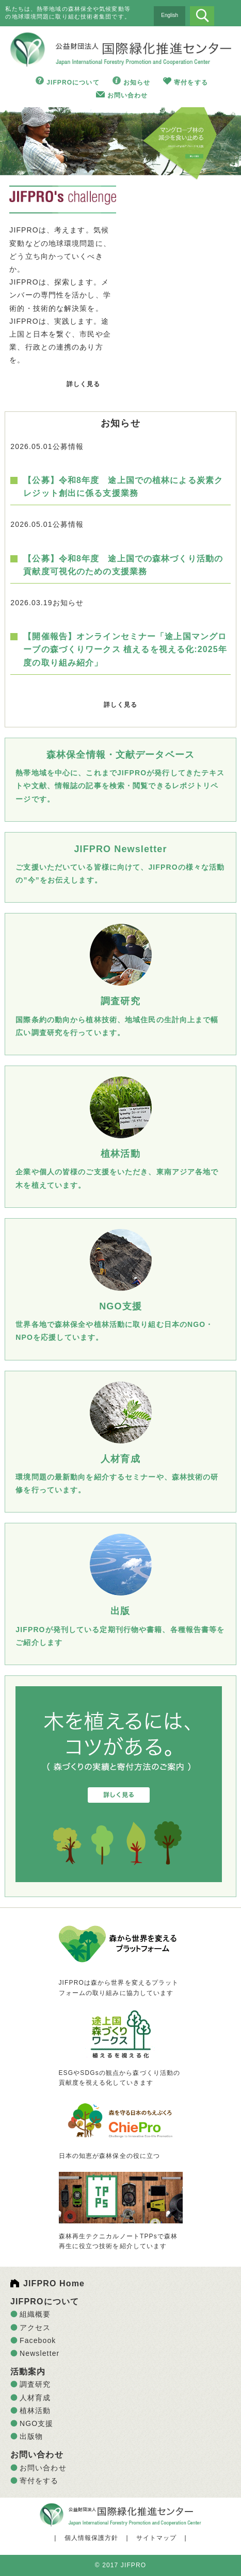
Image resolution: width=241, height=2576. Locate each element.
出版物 (31, 2436)
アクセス (35, 2327)
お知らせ (136, 82)
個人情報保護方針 (92, 2537)
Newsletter (39, 2353)
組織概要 (35, 2314)
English (169, 15)
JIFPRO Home (54, 2283)
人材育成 (35, 2398)
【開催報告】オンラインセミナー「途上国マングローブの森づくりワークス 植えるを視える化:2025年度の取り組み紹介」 (125, 649)
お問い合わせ (127, 95)
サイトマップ (156, 2537)
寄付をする (191, 82)
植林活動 (35, 2410)
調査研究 (35, 2384)
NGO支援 (37, 2423)
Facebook (38, 2340)
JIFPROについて (73, 82)
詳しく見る (84, 384)
